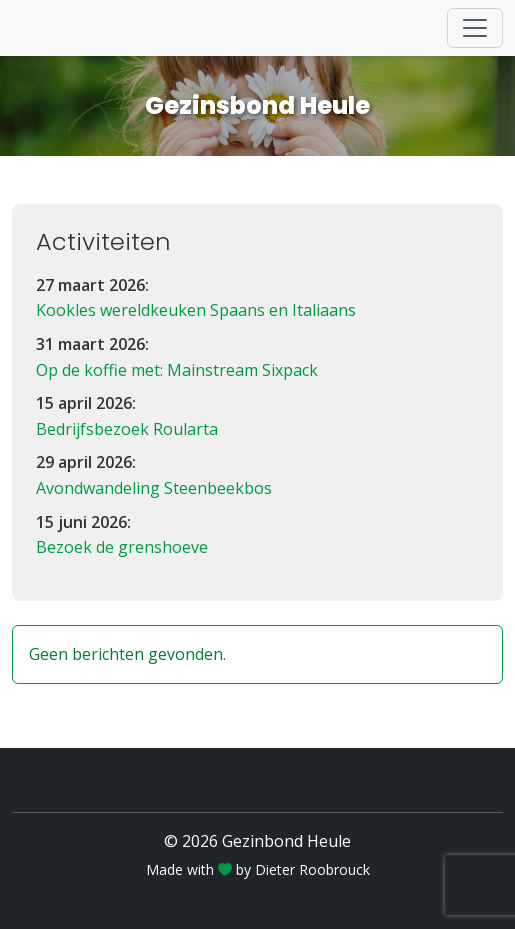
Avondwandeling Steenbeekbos (154, 488)
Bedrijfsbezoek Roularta (127, 429)
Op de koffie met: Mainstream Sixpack (177, 370)
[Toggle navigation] (475, 28)
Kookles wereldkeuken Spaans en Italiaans (196, 310)
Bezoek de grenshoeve (122, 547)
